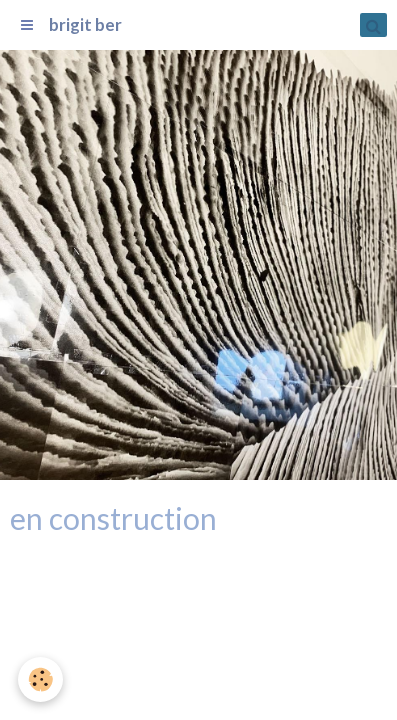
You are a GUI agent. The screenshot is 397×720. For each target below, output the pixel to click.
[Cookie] (40, 679)
